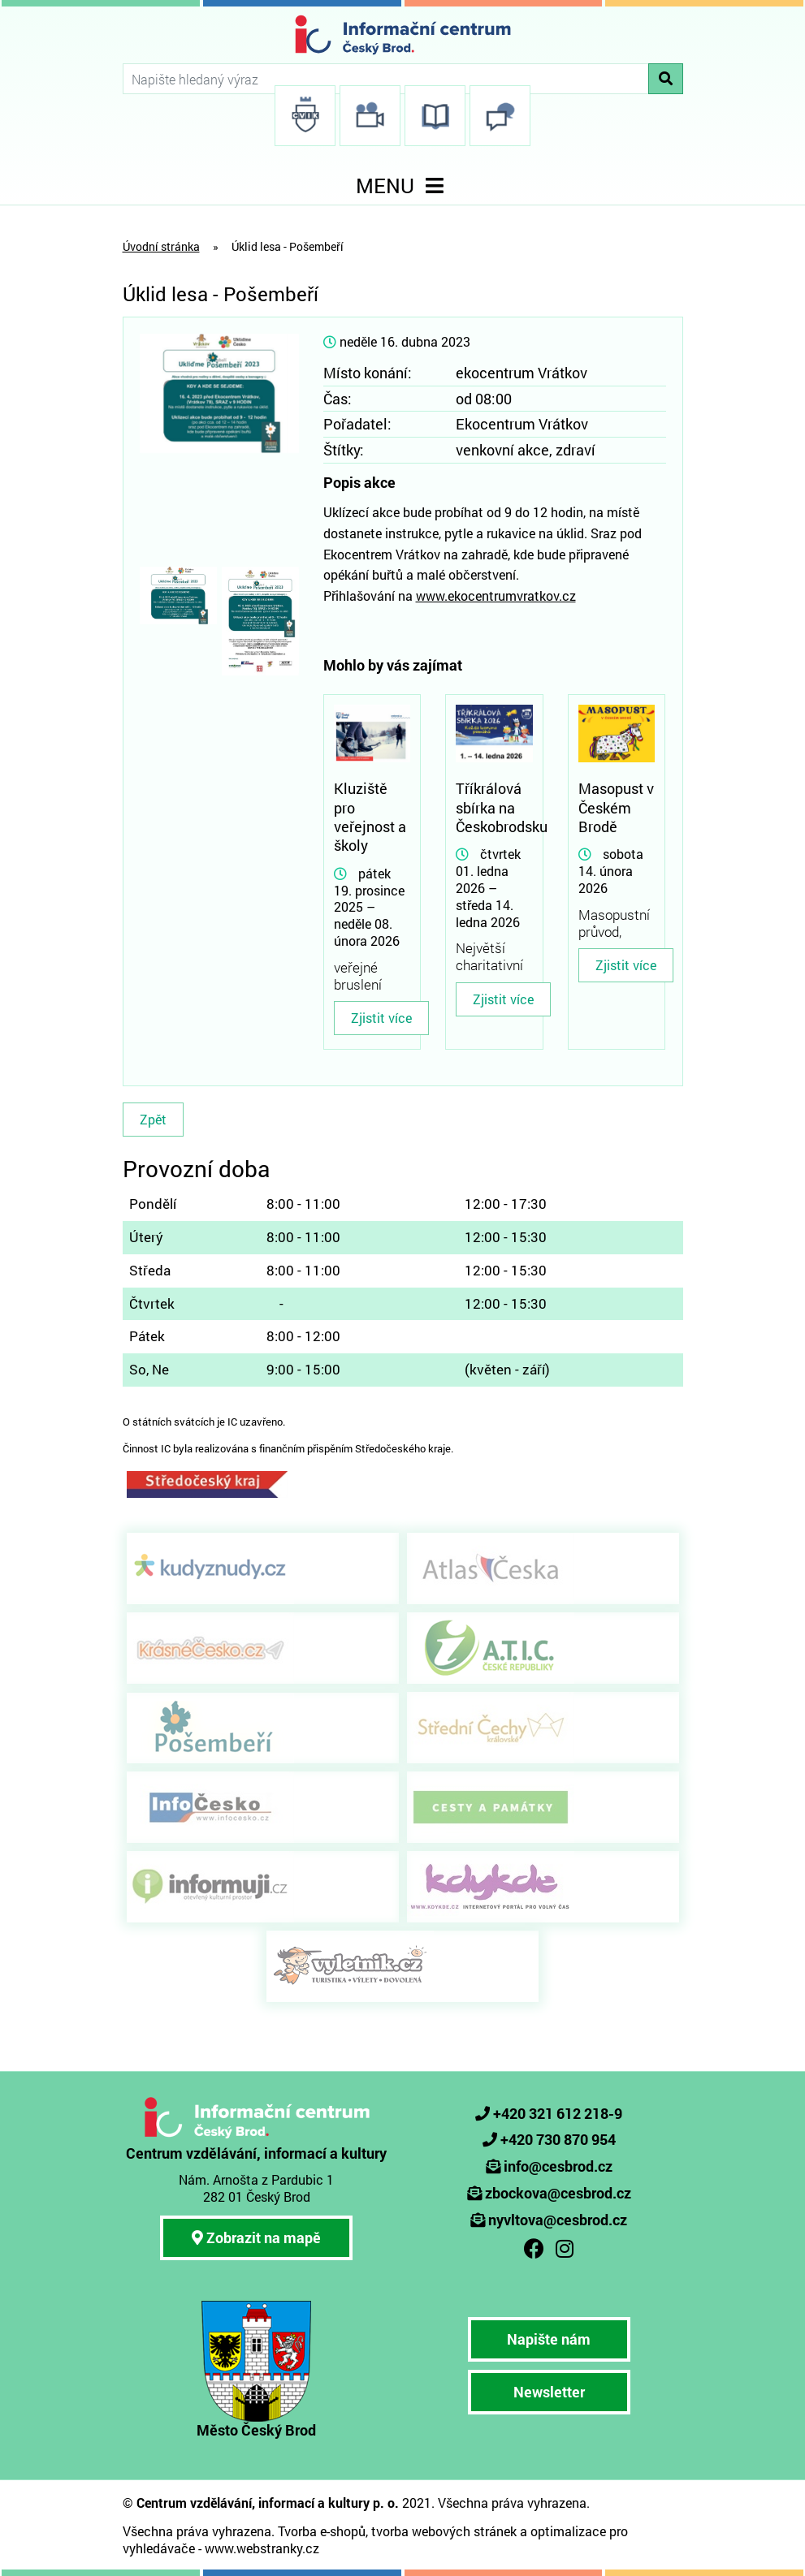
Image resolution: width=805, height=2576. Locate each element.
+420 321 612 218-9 (557, 2113)
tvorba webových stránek (444, 2530)
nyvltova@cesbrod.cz (557, 2219)
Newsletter (549, 2391)
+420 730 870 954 (558, 2139)
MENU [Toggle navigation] (403, 185)
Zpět (153, 1119)
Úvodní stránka (161, 246)
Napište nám (549, 2339)
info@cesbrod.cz (558, 2166)
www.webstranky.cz (262, 2548)
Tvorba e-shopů (322, 2530)
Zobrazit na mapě (256, 2237)
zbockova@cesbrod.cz (558, 2193)
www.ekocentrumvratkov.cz (496, 595)
